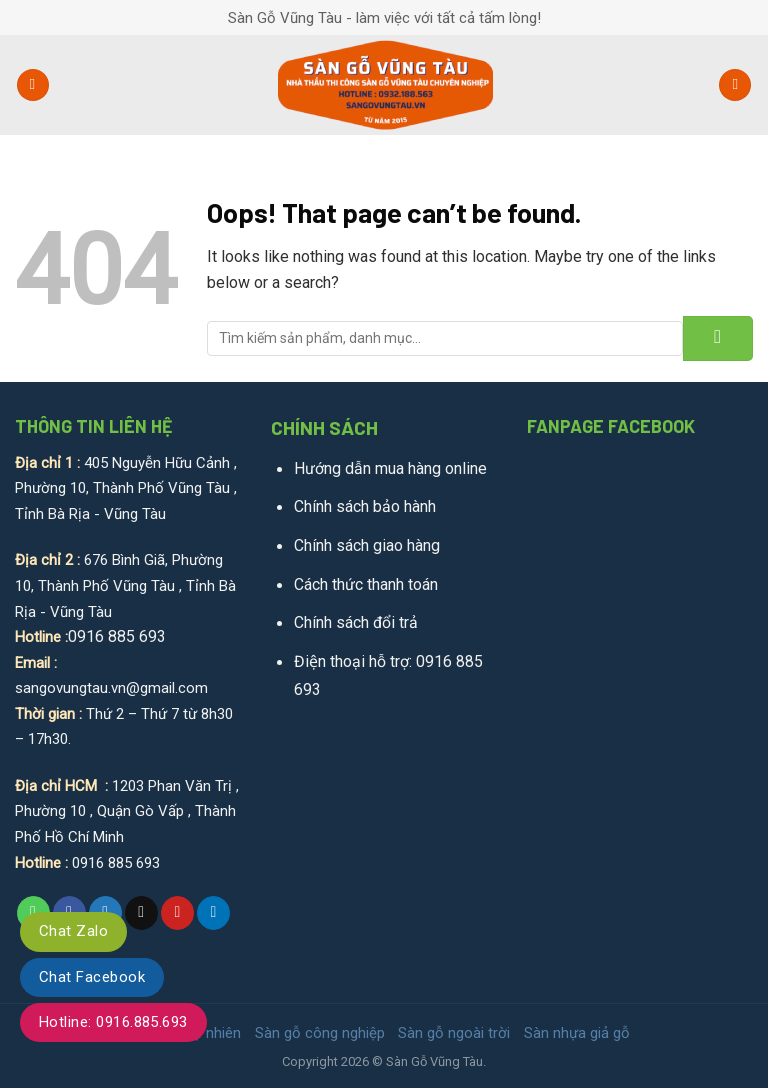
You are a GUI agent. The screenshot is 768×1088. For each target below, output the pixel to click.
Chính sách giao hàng (367, 545)
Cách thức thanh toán (366, 584)
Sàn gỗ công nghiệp (320, 1033)
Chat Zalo (73, 931)
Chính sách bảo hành (365, 506)
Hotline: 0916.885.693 (113, 1022)
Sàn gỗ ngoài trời (454, 1033)
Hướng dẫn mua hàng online (390, 468)
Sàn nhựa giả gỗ (577, 1033)
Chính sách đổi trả (356, 622)
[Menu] (33, 85)
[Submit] (718, 338)
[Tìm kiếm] (735, 85)
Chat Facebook (92, 977)
